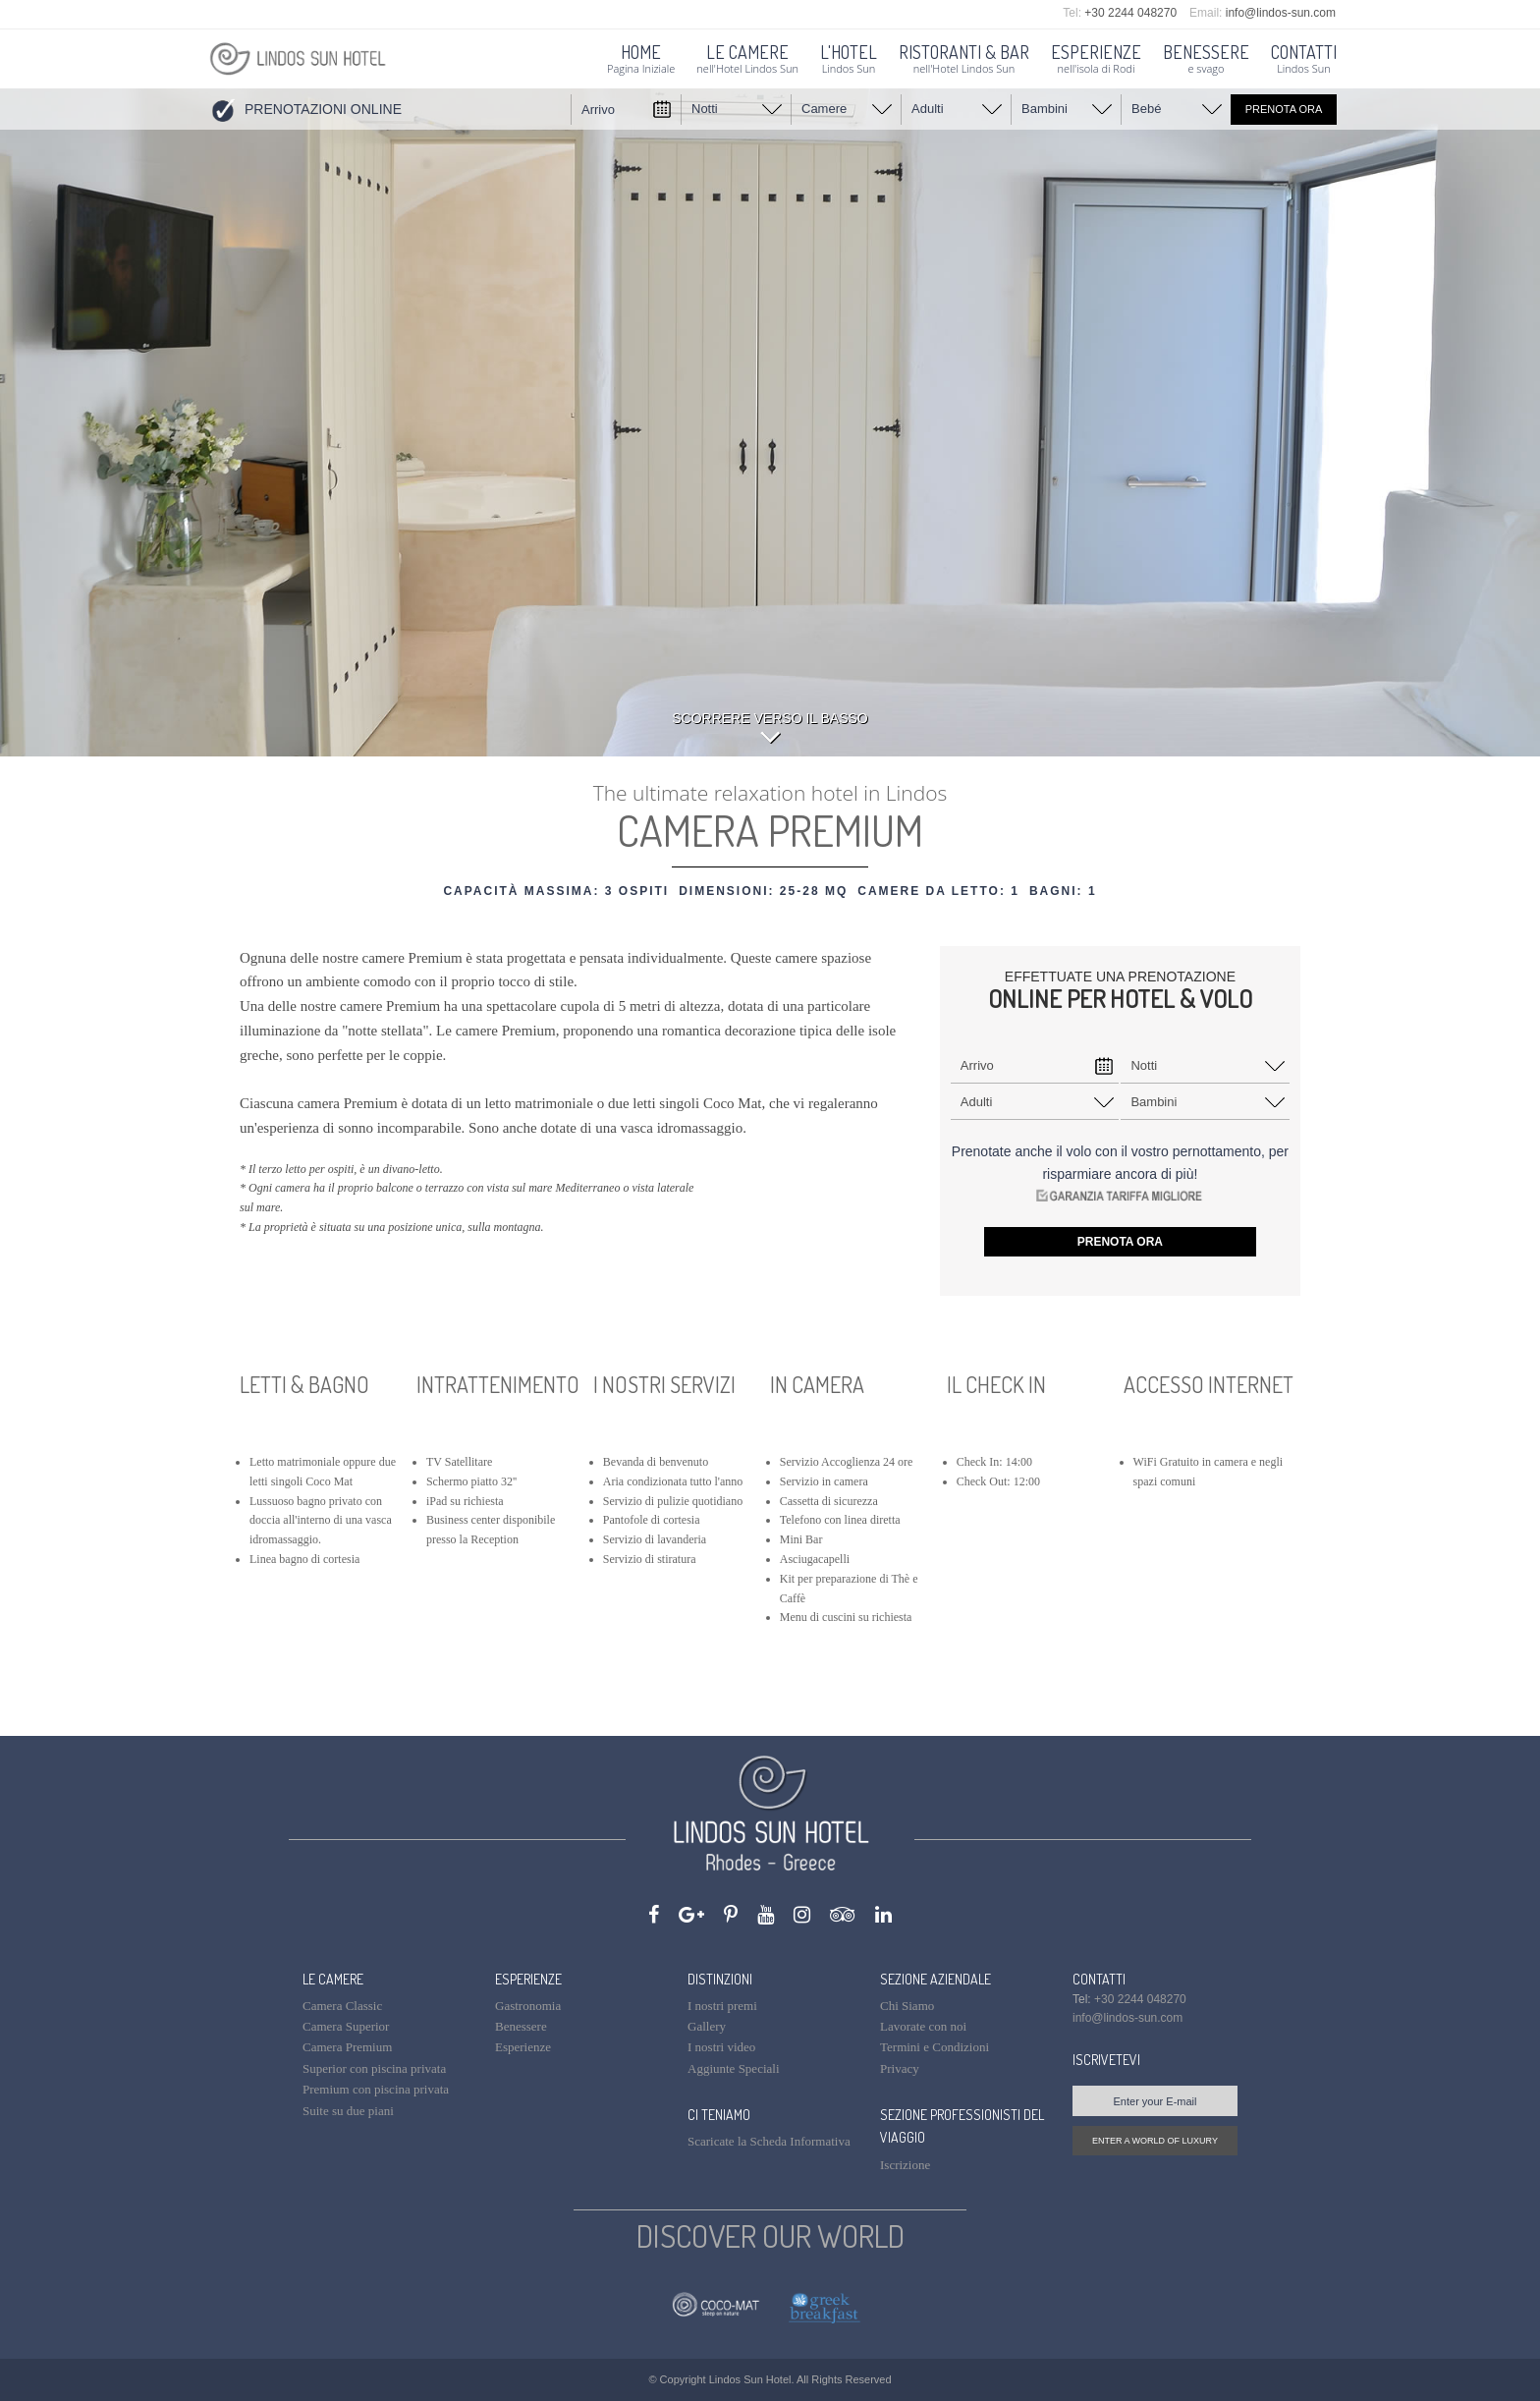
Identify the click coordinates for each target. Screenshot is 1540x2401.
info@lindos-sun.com (1281, 13)
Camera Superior (345, 2026)
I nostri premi (722, 2005)
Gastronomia (528, 2005)
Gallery (707, 2026)
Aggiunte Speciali (734, 2068)
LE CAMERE (332, 1979)
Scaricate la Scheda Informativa (769, 2141)
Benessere (521, 2026)
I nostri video (721, 2046)
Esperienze (523, 2046)
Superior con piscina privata (374, 2068)
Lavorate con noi (923, 2026)
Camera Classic (342, 2005)
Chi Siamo (907, 2005)
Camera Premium (347, 2046)
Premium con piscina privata (375, 2089)
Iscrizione (905, 2164)
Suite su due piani (348, 2110)
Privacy (899, 2068)
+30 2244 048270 (1130, 13)
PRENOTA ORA (1284, 109)
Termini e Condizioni (934, 2046)
